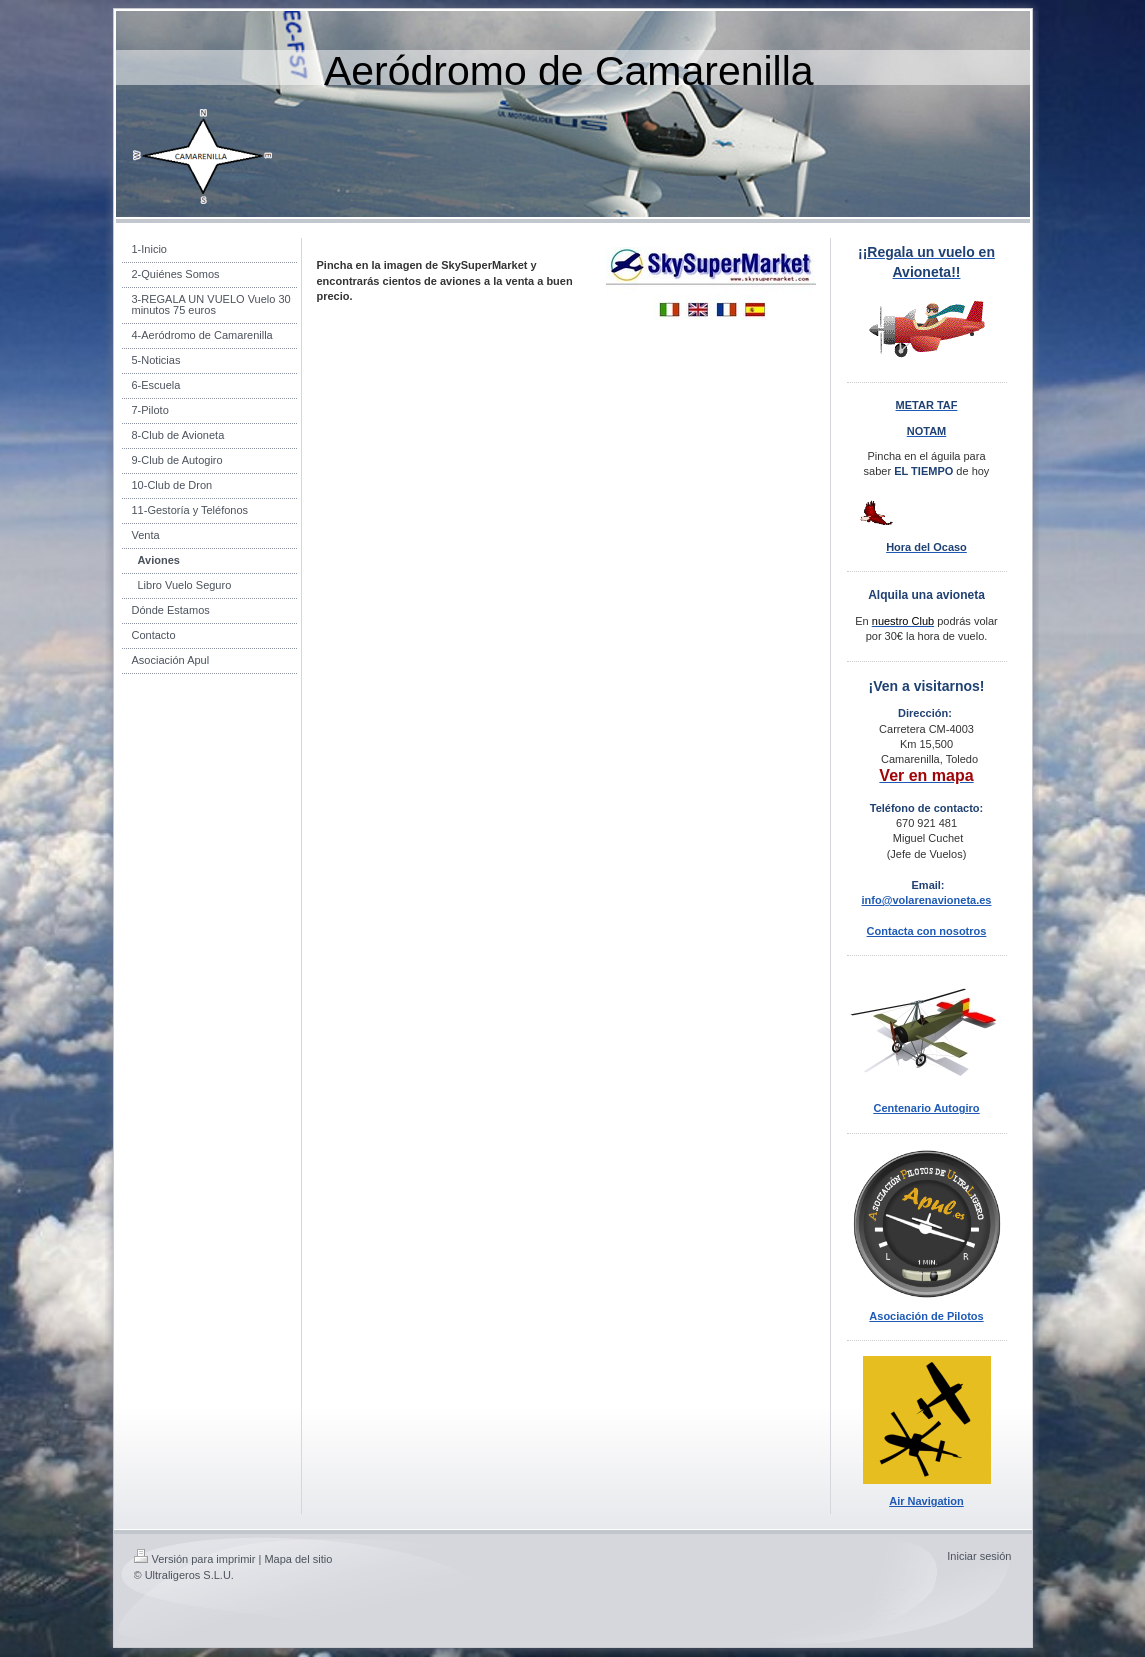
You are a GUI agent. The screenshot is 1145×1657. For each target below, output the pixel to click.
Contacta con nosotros (927, 931)
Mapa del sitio (298, 1559)
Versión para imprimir (195, 1559)
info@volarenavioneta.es (927, 900)
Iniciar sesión (979, 1556)
